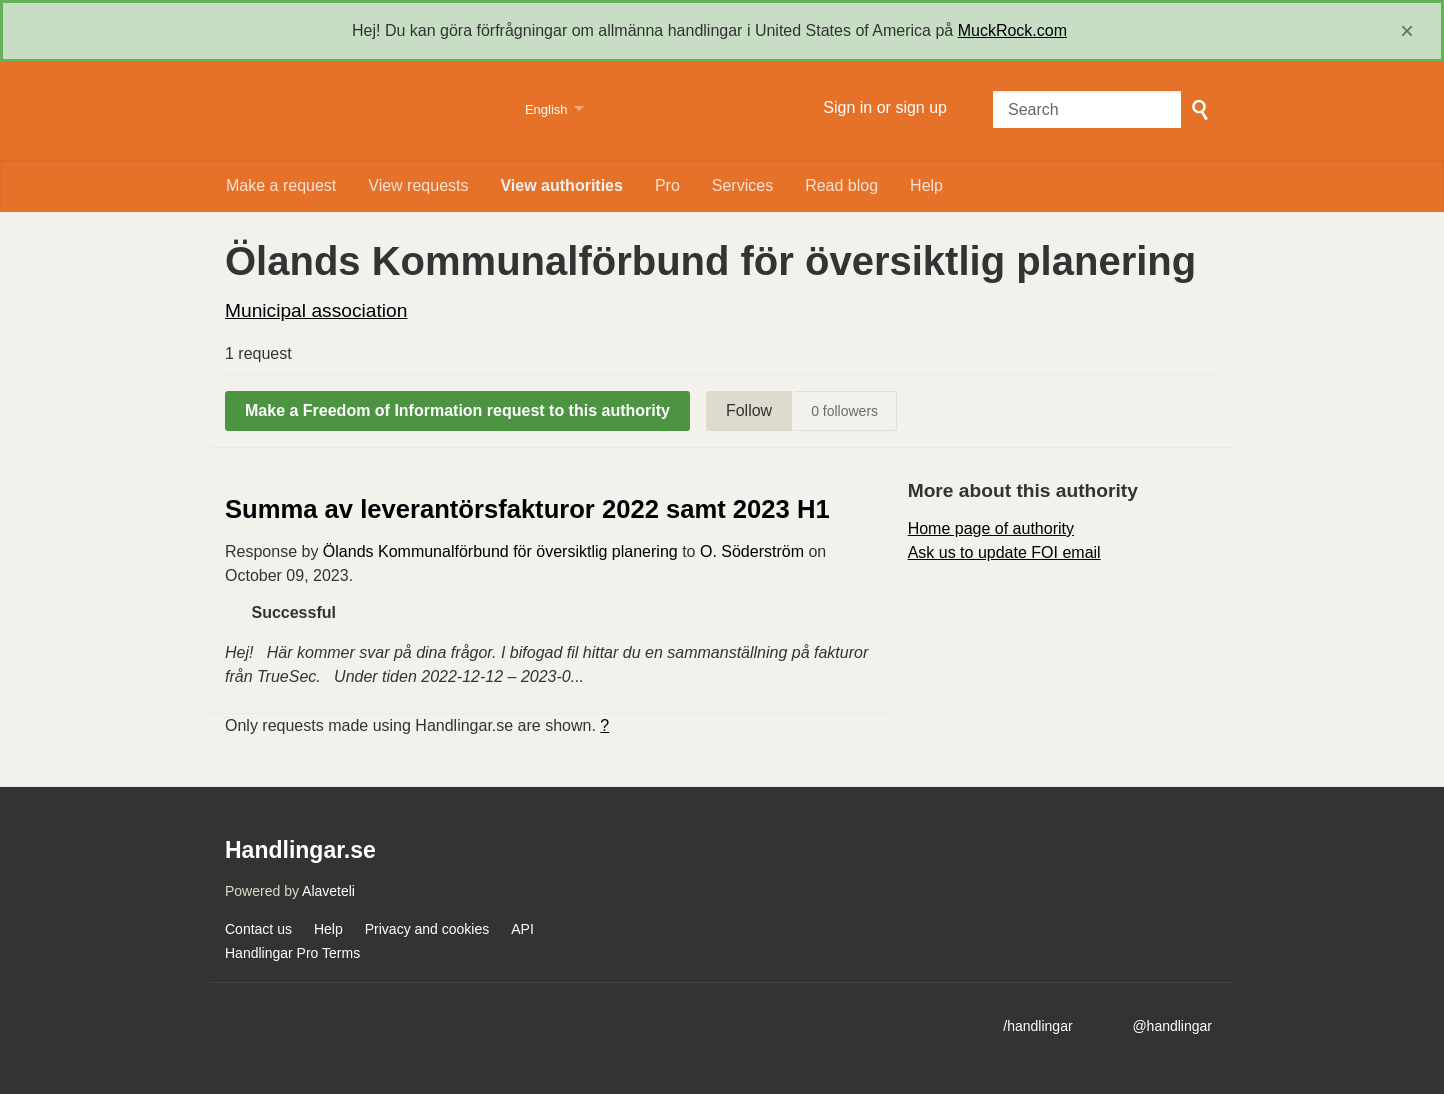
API (522, 929)
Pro (667, 185)
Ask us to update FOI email (1004, 552)
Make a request (281, 185)
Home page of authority (991, 528)
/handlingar (1037, 1026)
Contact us (258, 929)
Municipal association (316, 310)
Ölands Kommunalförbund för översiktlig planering (500, 551)
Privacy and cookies (427, 929)
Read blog (841, 185)
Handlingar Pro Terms (292, 953)
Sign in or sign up (885, 107)
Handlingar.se (362, 111)
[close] (1407, 31)
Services (742, 185)
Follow (749, 410)
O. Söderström (752, 551)
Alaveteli (328, 891)
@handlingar (1172, 1026)
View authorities (561, 185)
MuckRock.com (1012, 30)
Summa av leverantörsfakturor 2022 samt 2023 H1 (527, 509)
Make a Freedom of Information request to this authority (457, 410)
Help (926, 185)
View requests (418, 185)
